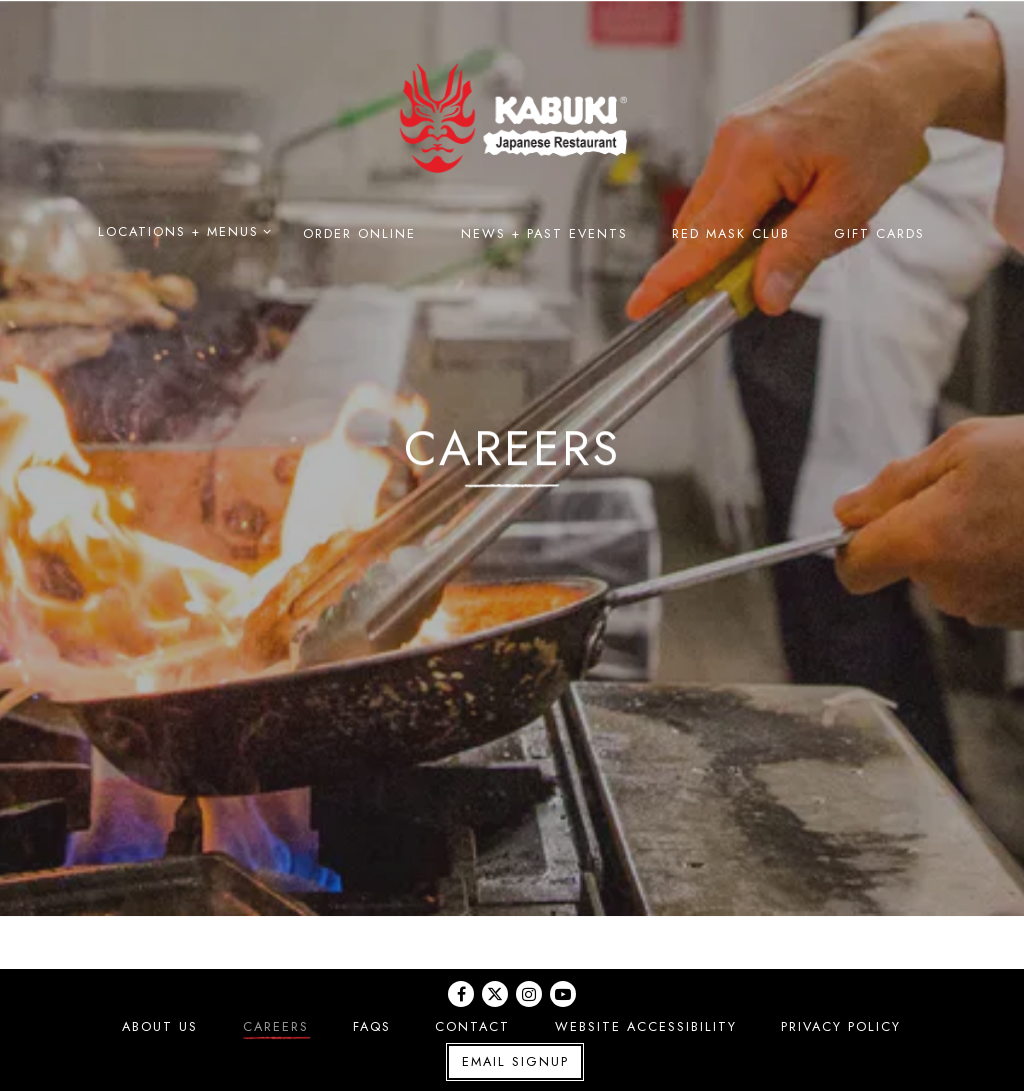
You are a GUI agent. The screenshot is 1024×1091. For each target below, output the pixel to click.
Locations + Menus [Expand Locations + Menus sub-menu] (181, 231)
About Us (161, 1026)
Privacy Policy (841, 1026)
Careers (276, 1026)
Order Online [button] (360, 233)
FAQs (372, 1026)
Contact (473, 1026)
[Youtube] (563, 994)
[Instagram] (529, 994)
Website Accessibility (646, 1026)
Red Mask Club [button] (731, 233)
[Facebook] (461, 994)
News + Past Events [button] (544, 233)
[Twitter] (495, 994)
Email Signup (515, 1061)
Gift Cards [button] (880, 233)
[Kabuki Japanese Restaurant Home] (512, 116)
